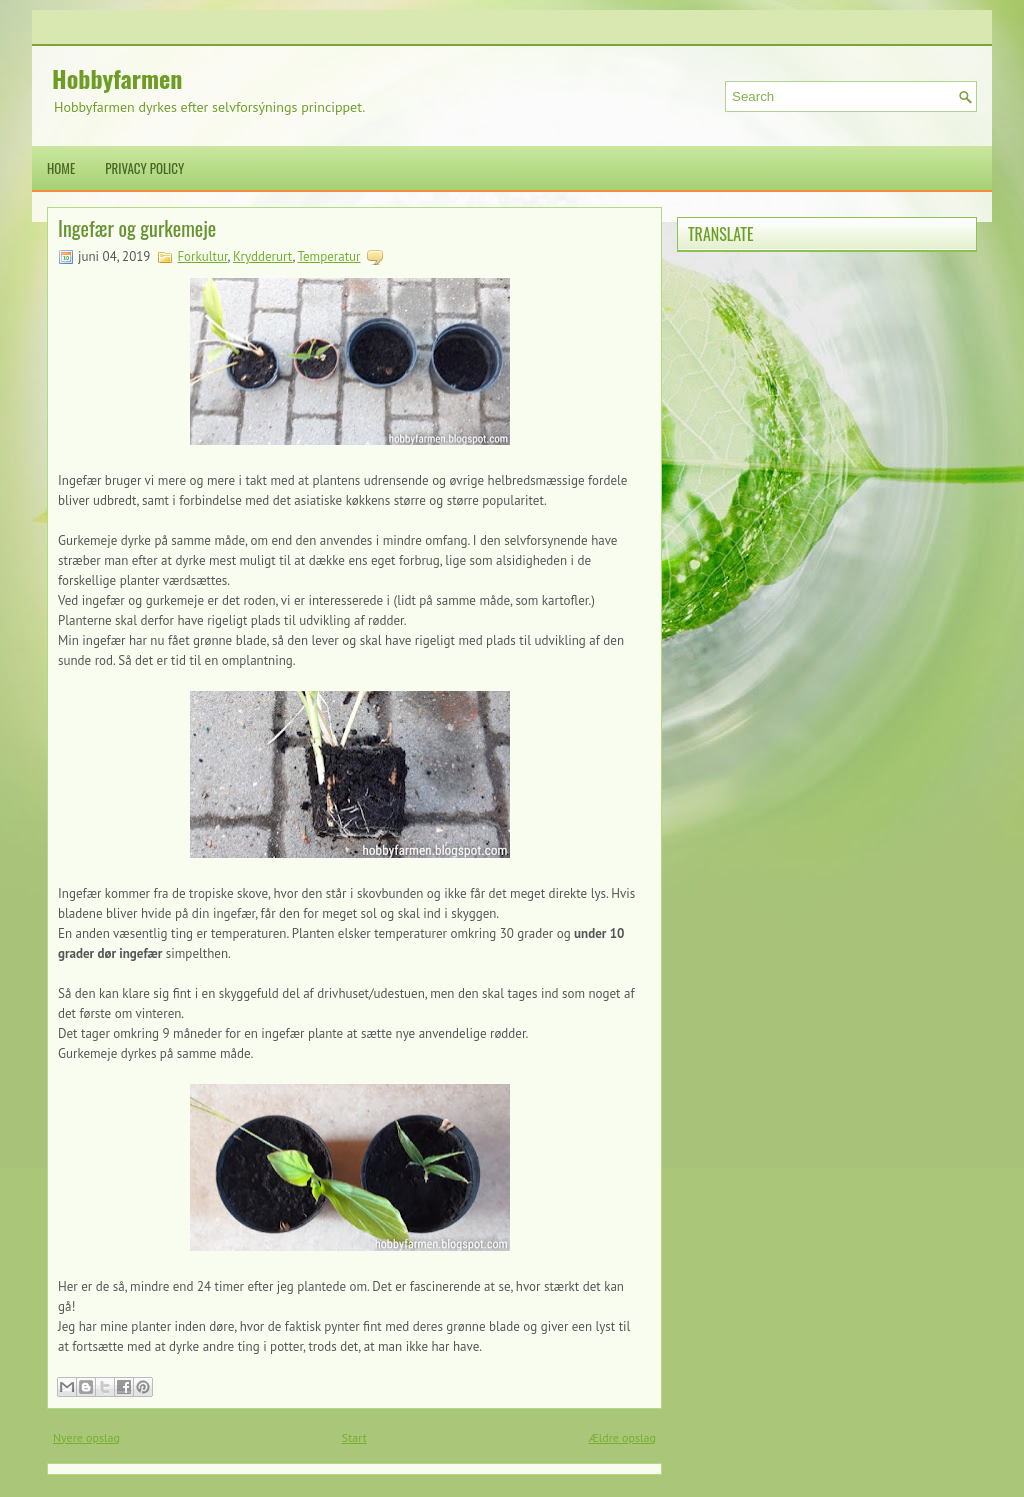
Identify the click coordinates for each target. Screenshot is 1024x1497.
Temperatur (328, 256)
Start (354, 1437)
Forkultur (202, 256)
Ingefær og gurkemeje (137, 228)
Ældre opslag (622, 1437)
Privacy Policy (144, 168)
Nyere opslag (86, 1437)
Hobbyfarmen (117, 78)
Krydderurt (263, 256)
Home (61, 168)
